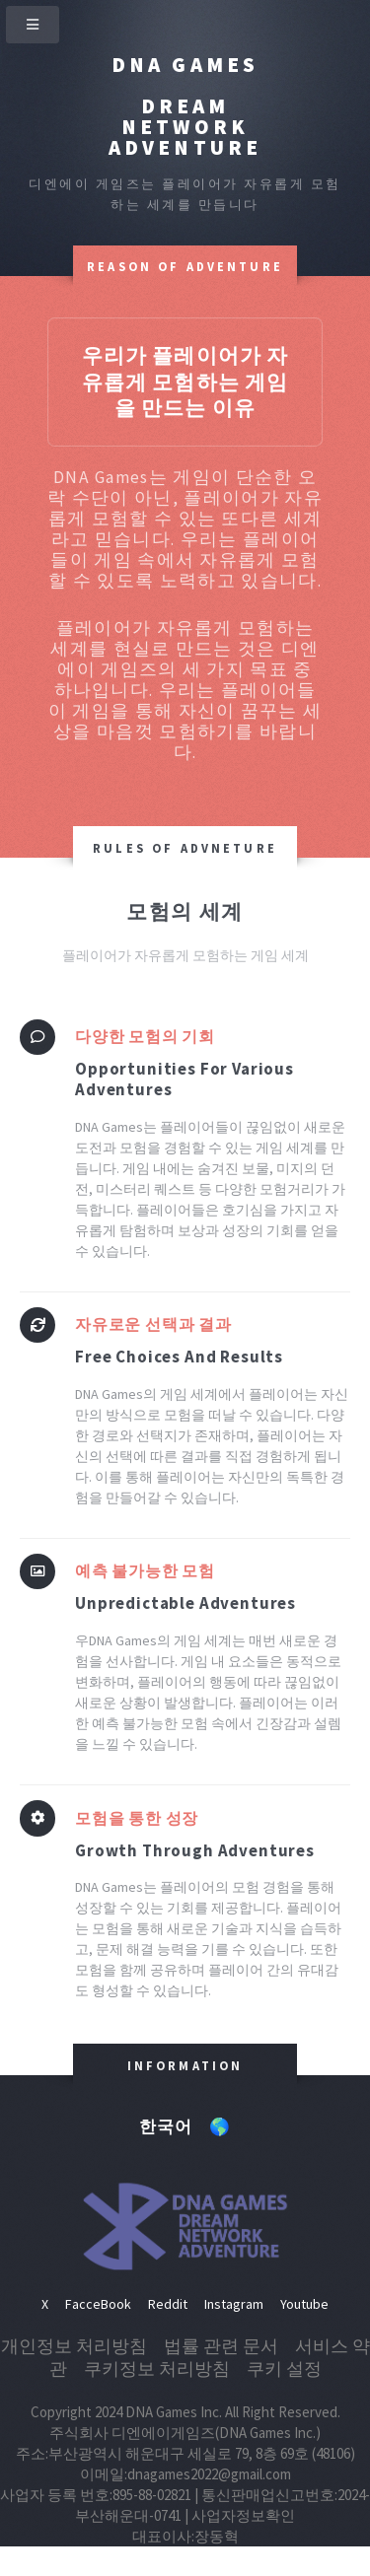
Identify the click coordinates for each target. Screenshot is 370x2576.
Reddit (167, 2304)
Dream (185, 106)
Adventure (185, 147)
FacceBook (98, 2304)
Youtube (304, 2304)
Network (185, 126)
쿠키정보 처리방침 (157, 2368)
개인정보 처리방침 (74, 2345)
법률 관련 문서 (221, 2345)
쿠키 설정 (284, 2368)
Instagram (233, 2304)
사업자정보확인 (243, 2515)
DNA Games (185, 64)
